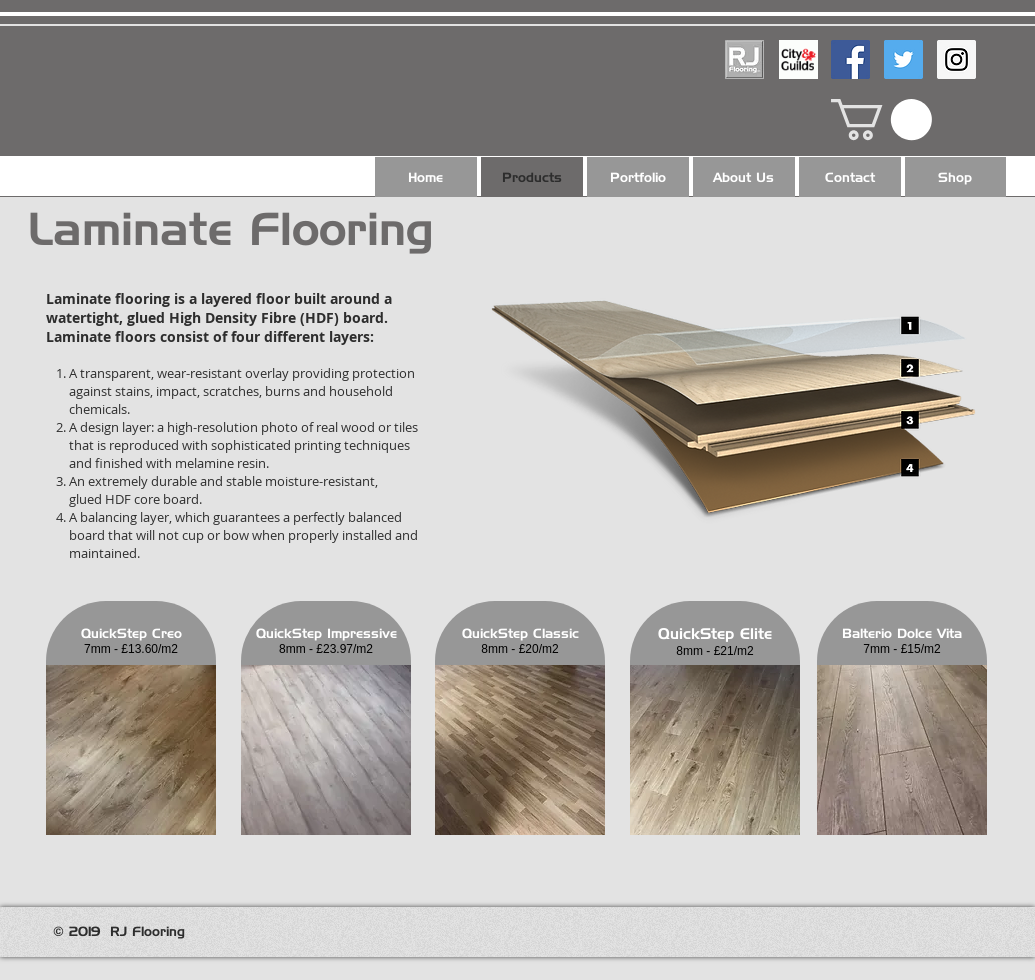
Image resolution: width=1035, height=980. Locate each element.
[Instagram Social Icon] (956, 59)
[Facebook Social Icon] (850, 59)
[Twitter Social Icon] (903, 59)
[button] (881, 119)
